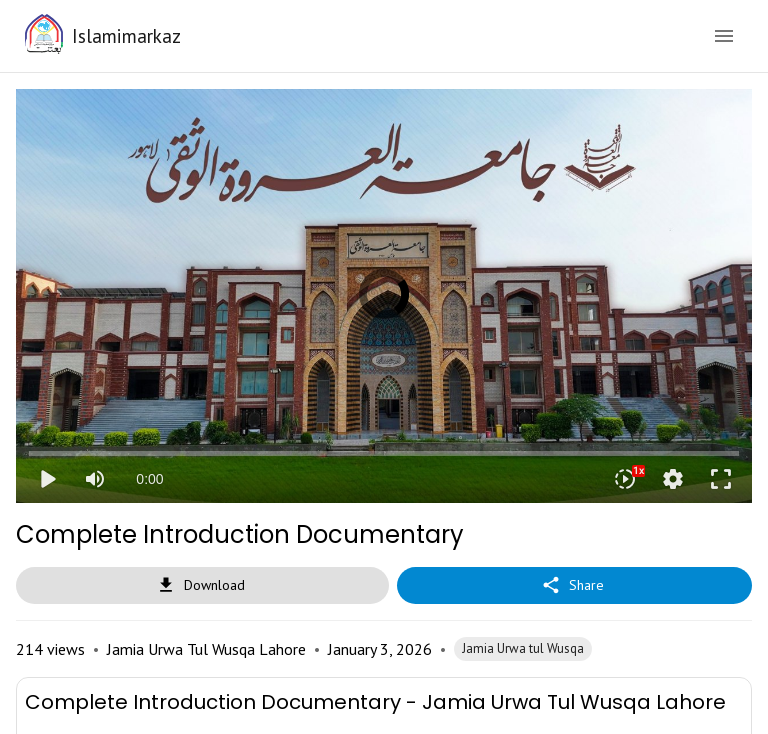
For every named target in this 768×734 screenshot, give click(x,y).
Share (574, 585)
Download (202, 585)
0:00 (149, 479)
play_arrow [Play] (47, 479)
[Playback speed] (625, 479)
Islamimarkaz (126, 35)
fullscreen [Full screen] (721, 479)
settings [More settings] (673, 479)
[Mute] (95, 479)
